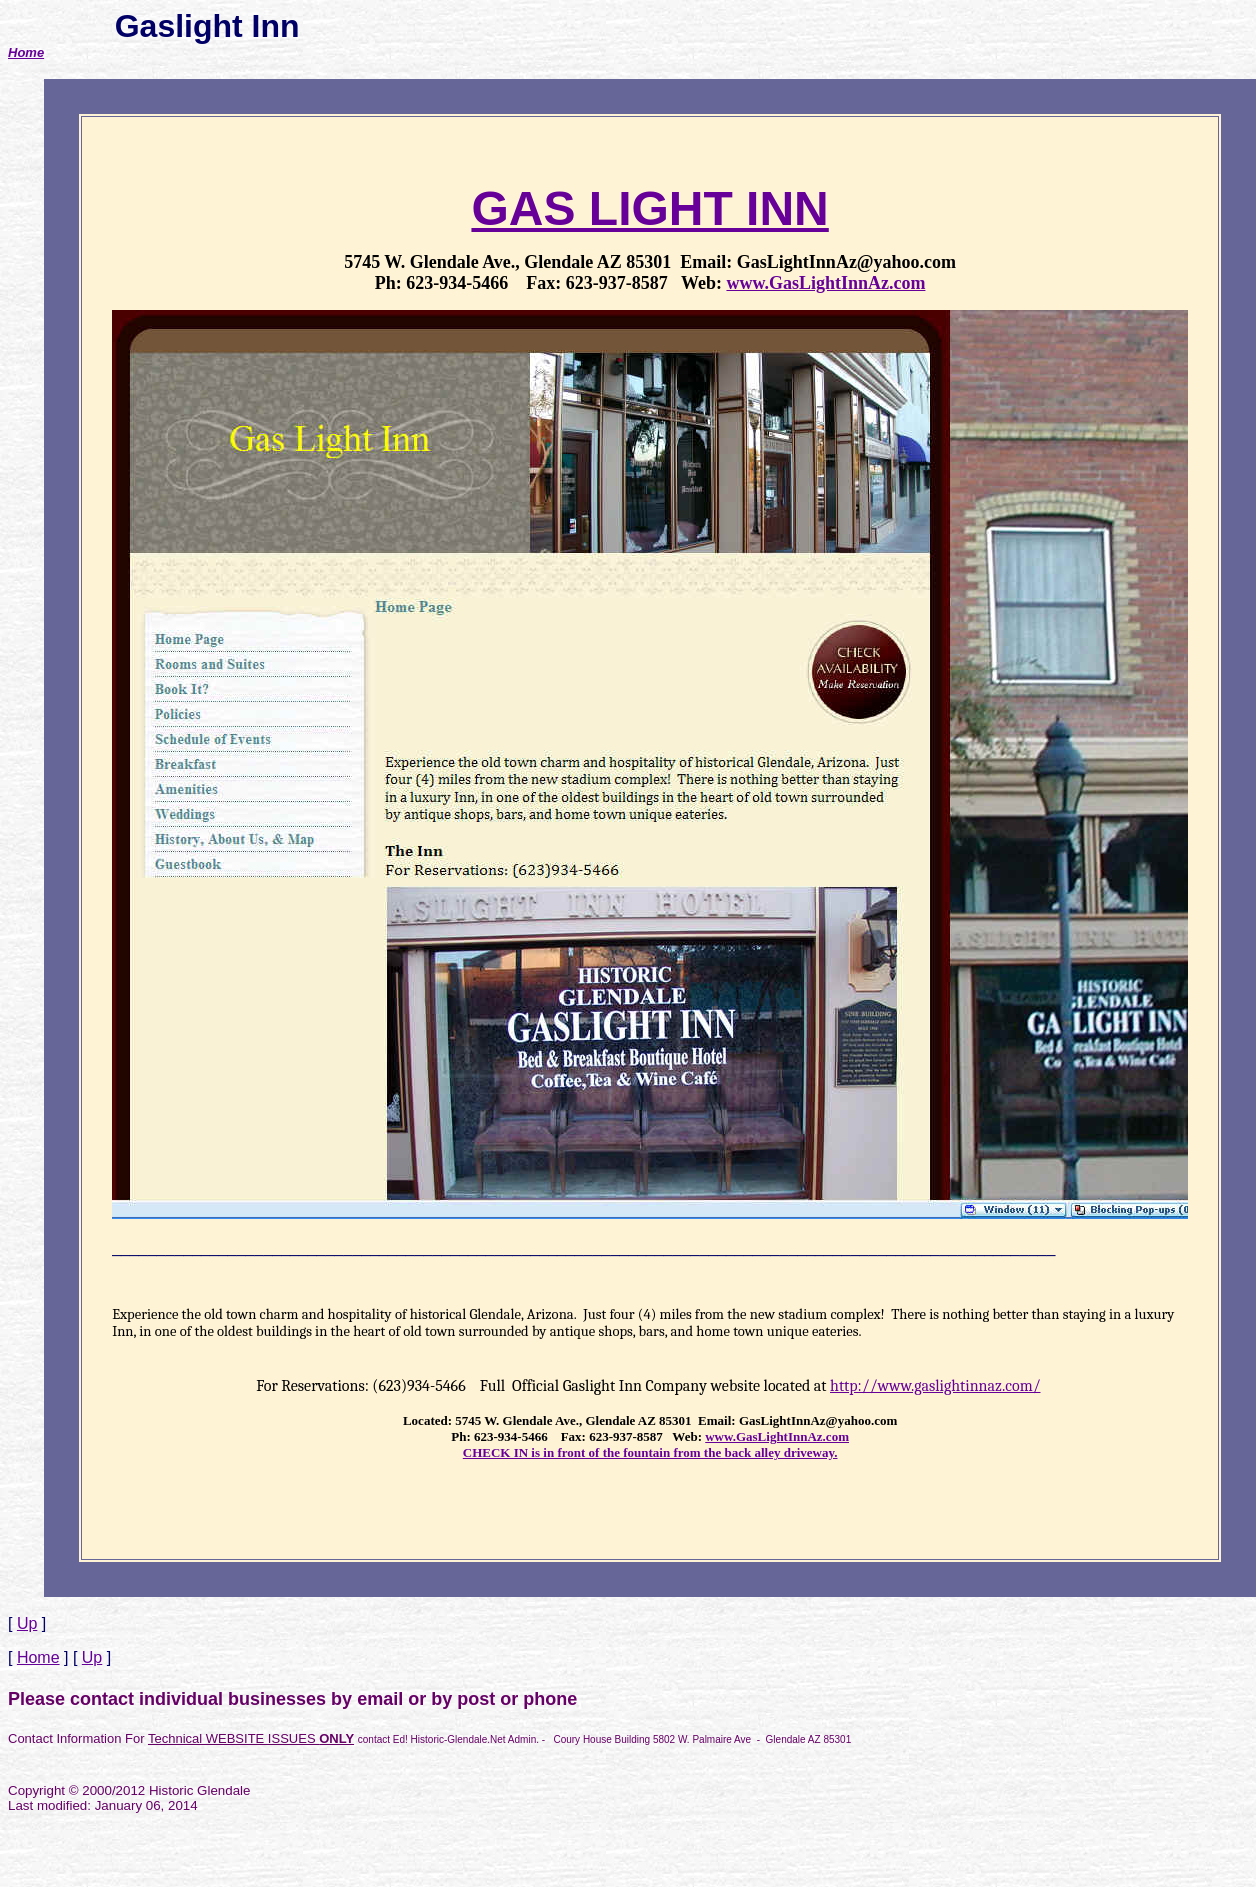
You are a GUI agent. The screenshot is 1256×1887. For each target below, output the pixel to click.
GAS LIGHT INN (649, 208)
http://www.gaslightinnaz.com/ (935, 1386)
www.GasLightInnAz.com (825, 283)
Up (27, 1623)
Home (26, 52)
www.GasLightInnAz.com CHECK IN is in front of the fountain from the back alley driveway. (656, 1444)
